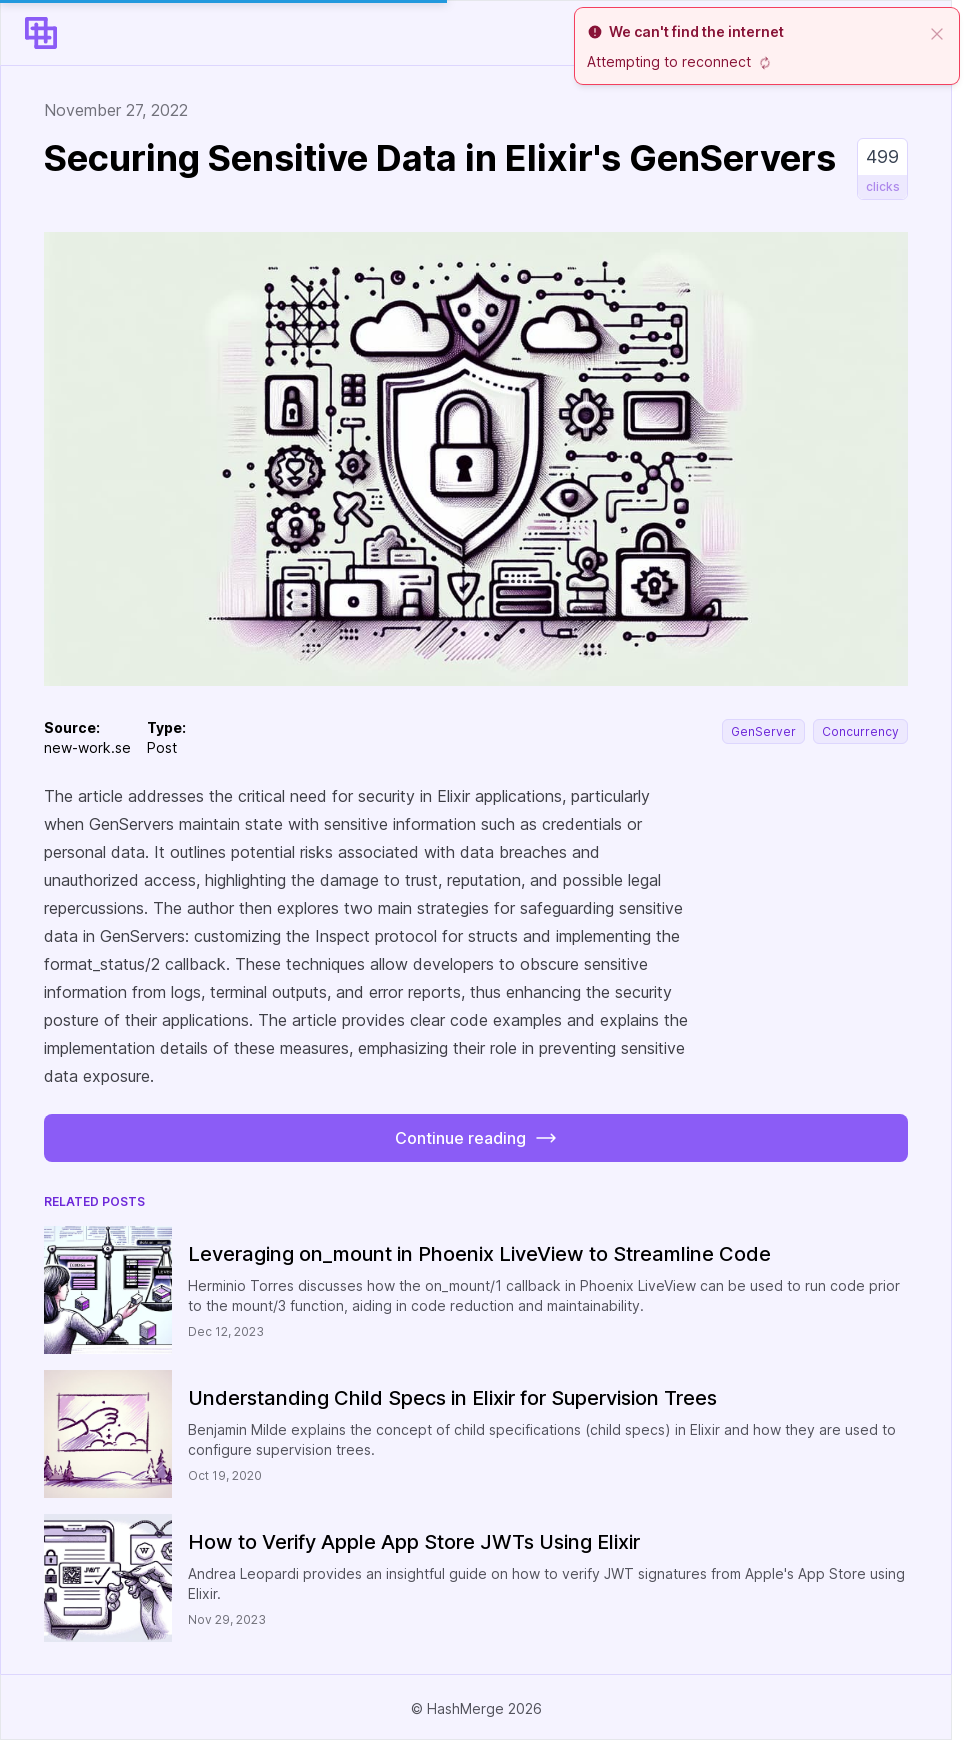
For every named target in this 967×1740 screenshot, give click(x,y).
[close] (937, 32)
